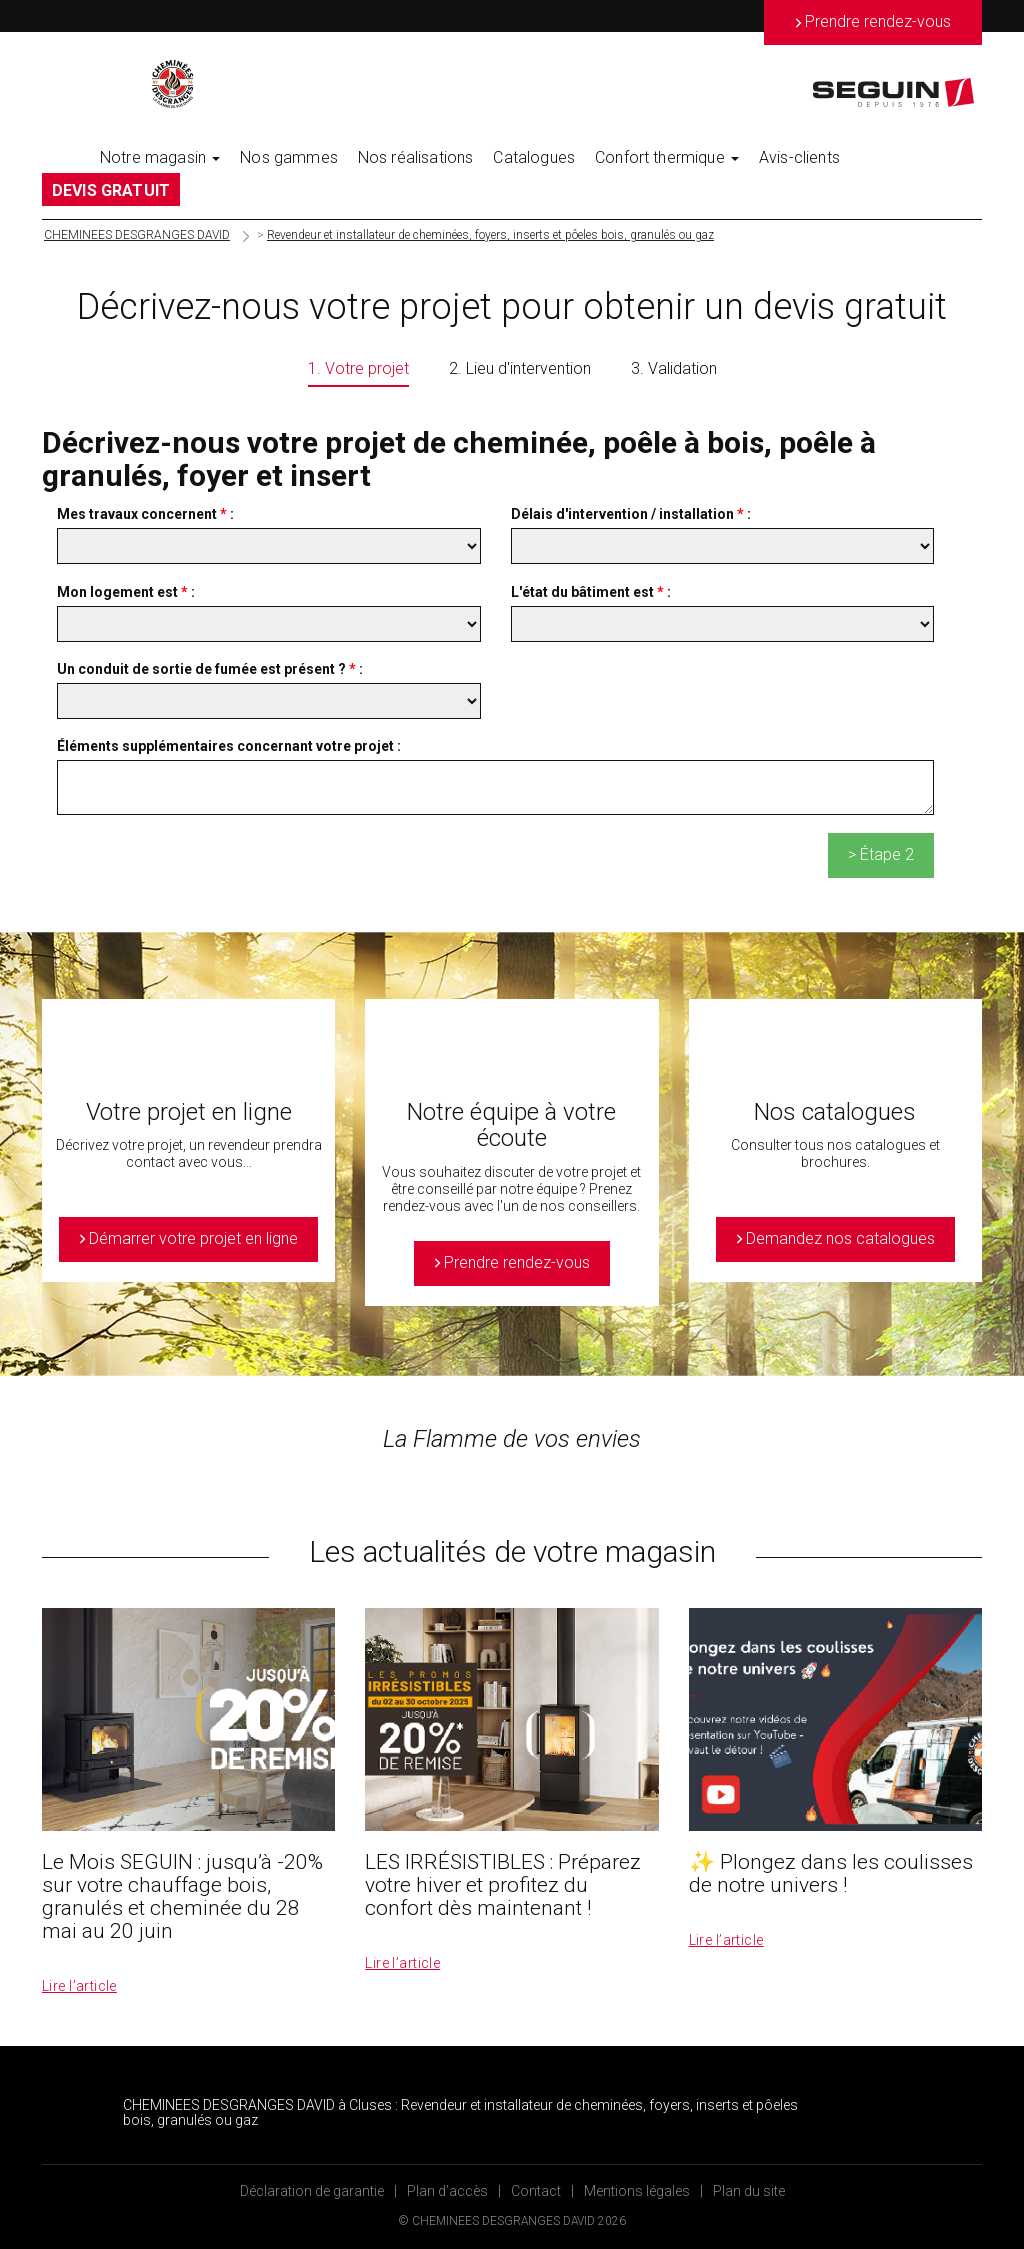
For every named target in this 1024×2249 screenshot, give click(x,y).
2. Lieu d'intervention (520, 368)
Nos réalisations (416, 157)
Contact (536, 2191)
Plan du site (749, 2191)
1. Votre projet (358, 368)
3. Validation (674, 368)
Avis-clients (799, 157)
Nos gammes (289, 157)
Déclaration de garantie (312, 2191)
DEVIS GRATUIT (111, 190)
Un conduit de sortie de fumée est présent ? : (210, 669)
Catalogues (534, 157)
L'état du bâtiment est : (591, 592)
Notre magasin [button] (160, 157)
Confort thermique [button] (667, 157)
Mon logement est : (126, 592)
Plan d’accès (447, 2191)
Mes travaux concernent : (145, 514)
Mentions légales (637, 2191)
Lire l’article (79, 1986)
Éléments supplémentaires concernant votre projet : (229, 746)
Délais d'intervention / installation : (631, 514)
